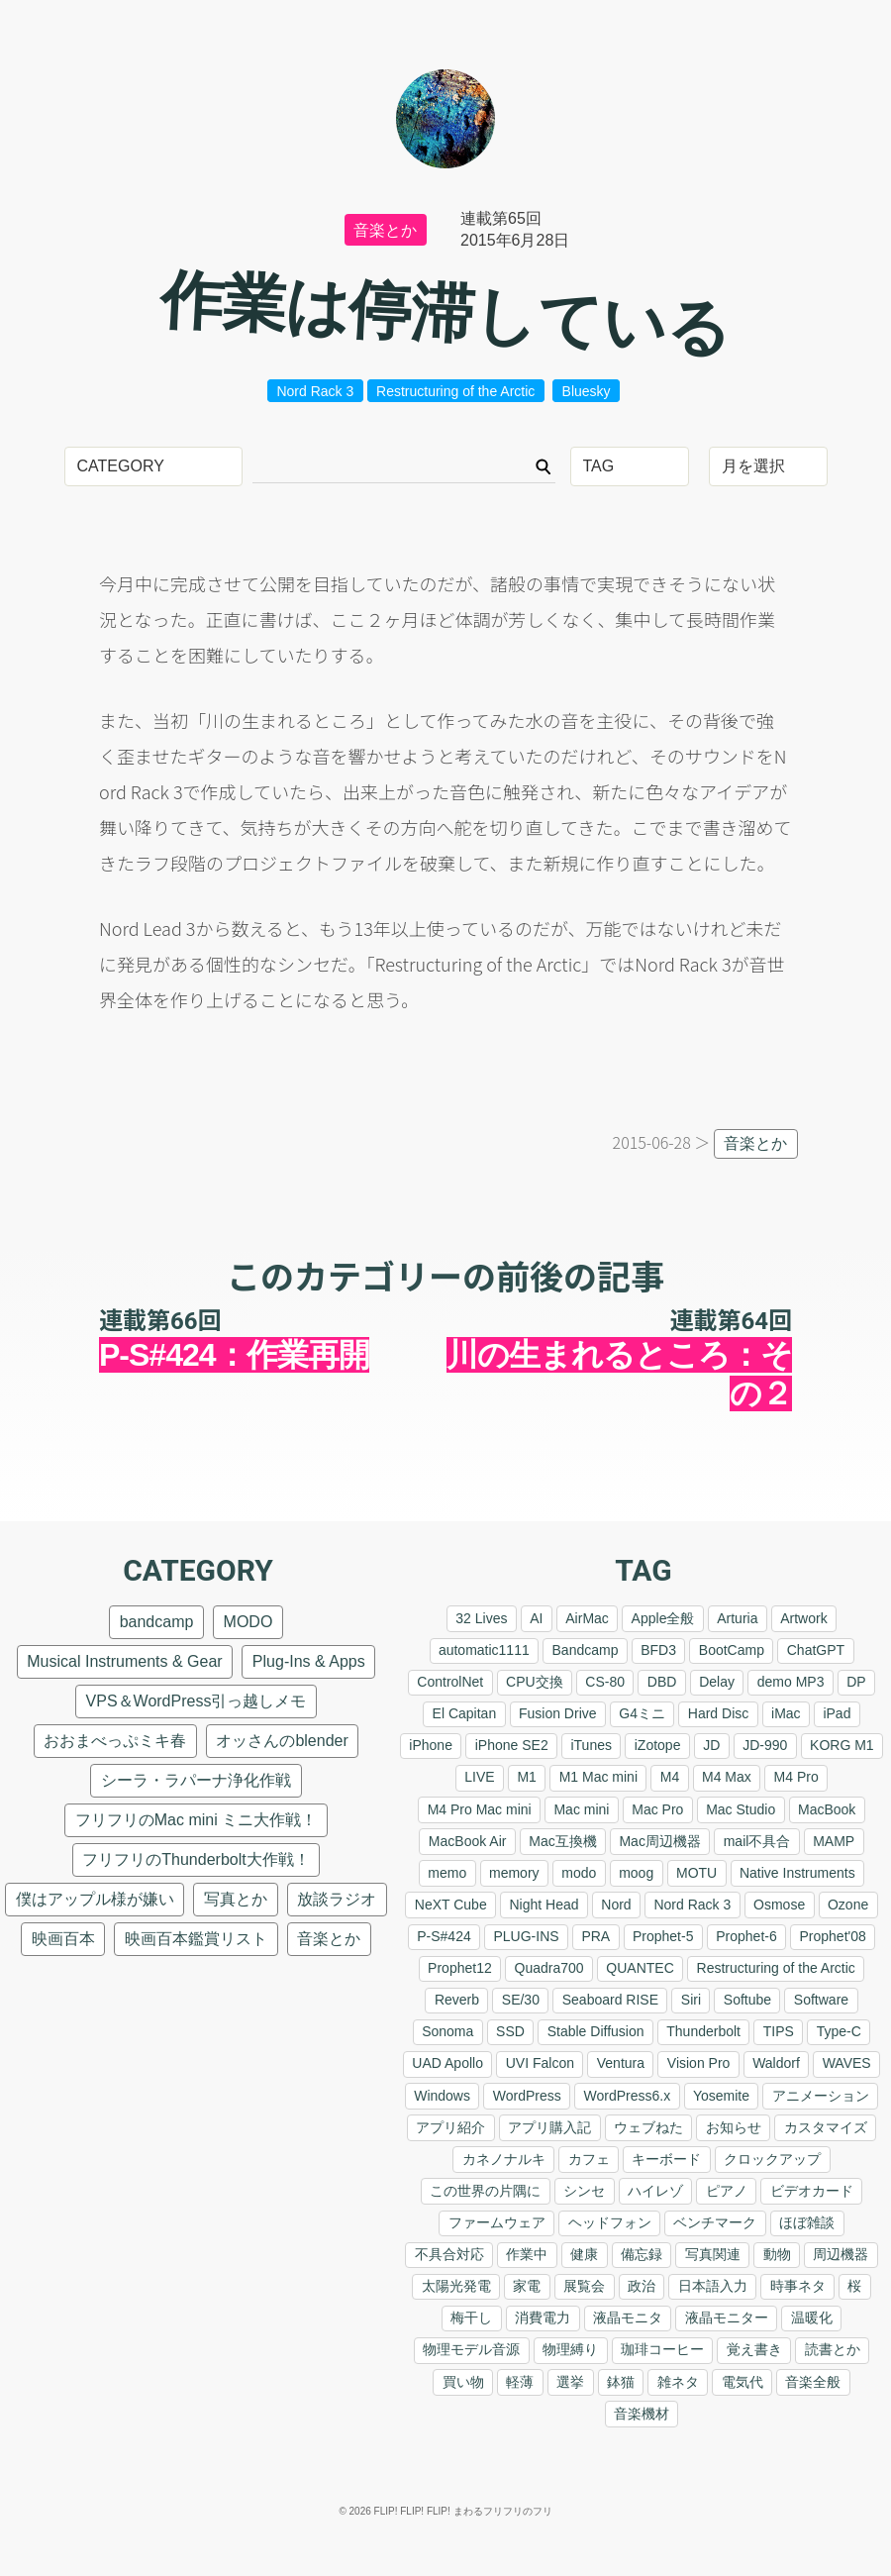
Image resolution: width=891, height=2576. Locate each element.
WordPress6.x (627, 2096)
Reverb (457, 2000)
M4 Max (726, 1777)
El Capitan (465, 1713)
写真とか (235, 1899)
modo (578, 1873)
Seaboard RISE (610, 2000)
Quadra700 (549, 1968)
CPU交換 (534, 1682)
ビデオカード (811, 2191)
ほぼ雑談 (807, 2222)
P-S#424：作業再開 (234, 1355)
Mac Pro (657, 1809)
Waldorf (776, 2063)
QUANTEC (639, 1968)
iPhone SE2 (511, 1745)
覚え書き (754, 2349)
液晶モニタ (627, 2317)
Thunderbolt (703, 2031)
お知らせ (733, 2127)
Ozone (848, 1904)
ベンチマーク (714, 2222)
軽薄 (520, 2382)
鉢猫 (621, 2382)
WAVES (847, 2063)
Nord (616, 1904)
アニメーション (820, 2096)
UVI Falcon (540, 2063)
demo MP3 (791, 1682)
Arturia (737, 1618)
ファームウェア (496, 2222)
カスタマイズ (825, 2127)
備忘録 (641, 2254)
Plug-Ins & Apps (308, 1661)
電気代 (742, 2382)
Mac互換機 (562, 1841)
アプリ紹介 (450, 2127)
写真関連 (713, 2254)
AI (536, 1618)
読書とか (832, 2349)
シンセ (584, 2191)
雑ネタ (678, 2382)
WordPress (527, 2096)
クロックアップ (772, 2159)
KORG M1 (842, 1745)
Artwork (803, 1618)
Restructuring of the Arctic (455, 391)
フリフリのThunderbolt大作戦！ (195, 1859)
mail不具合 (757, 1841)
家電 (527, 2286)
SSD (510, 2031)
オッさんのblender (281, 1740)
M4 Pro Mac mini (480, 1809)
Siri (691, 2000)
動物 (777, 2254)
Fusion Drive (558, 1713)
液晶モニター (726, 2317)
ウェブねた (648, 2127)
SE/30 (521, 2000)
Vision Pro (699, 2063)
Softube (747, 2000)
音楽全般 (813, 2382)
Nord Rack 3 (314, 391)
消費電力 (542, 2317)
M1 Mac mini (598, 1777)
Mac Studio (740, 1809)
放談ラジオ (336, 1899)
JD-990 (764, 1745)
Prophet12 (460, 1968)
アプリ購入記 (549, 2127)
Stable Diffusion (595, 2031)
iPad (836, 1713)
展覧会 (584, 2286)
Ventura (620, 2063)
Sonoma (447, 2031)
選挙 (570, 2382)
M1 (526, 1777)
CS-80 (605, 1682)
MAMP (833, 1841)
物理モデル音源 (471, 2349)
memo (447, 1873)
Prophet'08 (833, 1936)
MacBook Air (468, 1841)
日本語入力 (712, 2286)
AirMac (587, 1618)
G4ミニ (642, 1713)
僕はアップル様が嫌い (95, 1899)
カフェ (589, 2159)
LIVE (479, 1777)
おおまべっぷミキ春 (115, 1740)
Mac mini (581, 1809)
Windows (442, 2096)
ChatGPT (815, 1650)
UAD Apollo (447, 2063)
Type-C (839, 2031)
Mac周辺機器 (659, 1841)
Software (821, 2000)
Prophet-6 (746, 1936)
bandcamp (157, 1621)
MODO (248, 1621)
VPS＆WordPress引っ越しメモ (196, 1701)
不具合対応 (449, 2254)
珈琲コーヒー (662, 2349)
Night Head (543, 1904)
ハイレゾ (655, 2191)
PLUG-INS (525, 1936)
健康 (584, 2254)
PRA (595, 1936)
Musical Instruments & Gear (124, 1661)
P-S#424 (443, 1936)
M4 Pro (796, 1777)
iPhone (430, 1745)
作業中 (526, 2254)
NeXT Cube (451, 1904)
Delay (717, 1682)
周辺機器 (840, 2254)
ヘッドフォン (609, 2222)
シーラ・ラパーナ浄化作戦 (196, 1780)
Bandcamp (585, 1650)
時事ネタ (798, 2286)
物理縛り (570, 2349)
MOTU (696, 1873)
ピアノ (726, 2191)
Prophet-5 (663, 1936)
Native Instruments (797, 1873)
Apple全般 (663, 1618)
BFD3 (658, 1650)
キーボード (666, 2159)
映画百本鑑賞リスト (196, 1938)
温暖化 (812, 2317)
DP (855, 1682)
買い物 (463, 2382)
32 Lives (481, 1618)
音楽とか (385, 230)
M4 (669, 1777)
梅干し (471, 2317)
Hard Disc (718, 1713)
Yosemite (721, 2096)
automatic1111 (484, 1650)
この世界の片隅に (485, 2191)
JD (711, 1745)
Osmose (779, 1904)
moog (636, 1873)
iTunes (591, 1745)
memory (514, 1873)
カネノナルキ (503, 2159)
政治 (641, 2286)
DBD (662, 1682)
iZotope (658, 1745)
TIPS (778, 2031)
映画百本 (63, 1938)
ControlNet (450, 1682)
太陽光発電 (456, 2286)
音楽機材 (641, 2413)
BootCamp (731, 1650)
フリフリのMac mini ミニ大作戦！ (196, 1819)
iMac (786, 1713)
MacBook (826, 1809)
